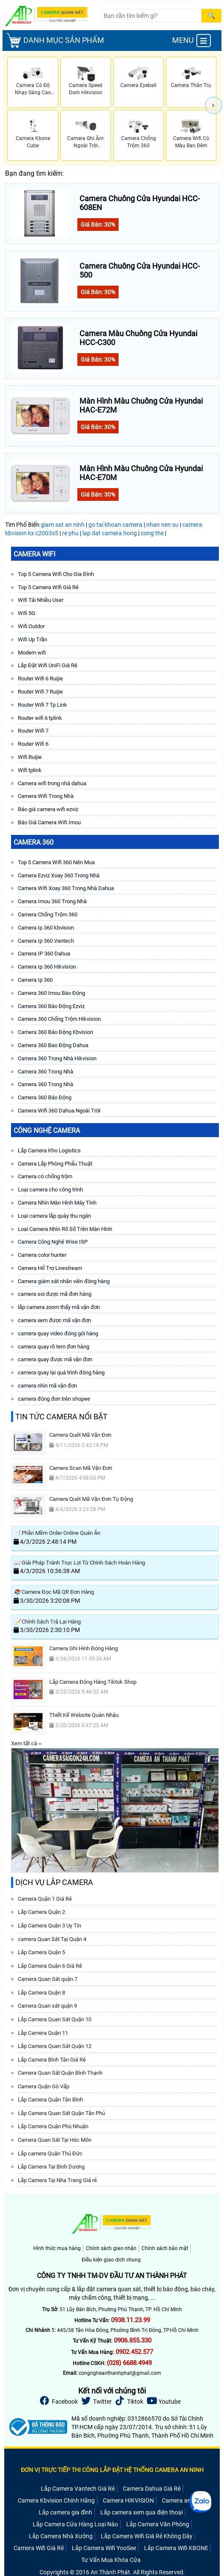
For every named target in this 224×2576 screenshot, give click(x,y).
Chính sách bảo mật (165, 2248)
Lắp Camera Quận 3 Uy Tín (49, 1925)
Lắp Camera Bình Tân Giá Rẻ (52, 2059)
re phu (70, 533)
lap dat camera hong (109, 533)
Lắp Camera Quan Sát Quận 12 (54, 2046)
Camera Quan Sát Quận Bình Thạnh (60, 2073)
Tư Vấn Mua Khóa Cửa (111, 2559)
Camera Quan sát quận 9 (47, 2006)
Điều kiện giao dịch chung (111, 2260)
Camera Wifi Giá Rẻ (39, 2548)
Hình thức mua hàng (57, 2248)
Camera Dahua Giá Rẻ (152, 2488)
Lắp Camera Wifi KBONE (176, 2548)
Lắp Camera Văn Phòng (157, 2524)
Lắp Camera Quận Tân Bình (50, 2099)
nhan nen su (162, 524)
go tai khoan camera (115, 524)
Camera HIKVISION (128, 2500)
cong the (152, 533)
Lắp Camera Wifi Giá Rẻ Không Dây (147, 2536)
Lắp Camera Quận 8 (41, 1992)
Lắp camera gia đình (65, 2512)
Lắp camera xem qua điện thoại (141, 2512)
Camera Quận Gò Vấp (43, 2086)
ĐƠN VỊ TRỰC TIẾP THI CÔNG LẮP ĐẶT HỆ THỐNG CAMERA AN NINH (112, 2469)
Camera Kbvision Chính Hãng (56, 2500)
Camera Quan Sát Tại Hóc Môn (54, 2140)
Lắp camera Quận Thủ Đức (50, 2153)
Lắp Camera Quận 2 (41, 1912)
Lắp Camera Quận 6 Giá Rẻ (50, 1966)
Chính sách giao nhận (111, 2248)
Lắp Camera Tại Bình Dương (51, 2166)
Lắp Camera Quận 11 (43, 2033)
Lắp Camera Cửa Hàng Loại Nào (75, 2524)
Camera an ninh (183, 2500)
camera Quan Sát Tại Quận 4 (52, 1939)
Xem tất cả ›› (26, 1743)
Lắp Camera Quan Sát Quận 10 (54, 2019)
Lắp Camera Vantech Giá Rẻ (78, 2488)
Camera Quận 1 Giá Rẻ (45, 1899)
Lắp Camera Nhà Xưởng (61, 2536)
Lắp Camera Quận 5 (41, 1952)
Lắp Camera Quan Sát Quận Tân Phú (61, 2113)
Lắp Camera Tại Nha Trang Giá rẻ (57, 2180)
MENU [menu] (191, 40)
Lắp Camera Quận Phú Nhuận (53, 2126)
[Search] (151, 15)
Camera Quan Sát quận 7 (47, 1979)
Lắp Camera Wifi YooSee (104, 2548)
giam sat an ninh (63, 524)
